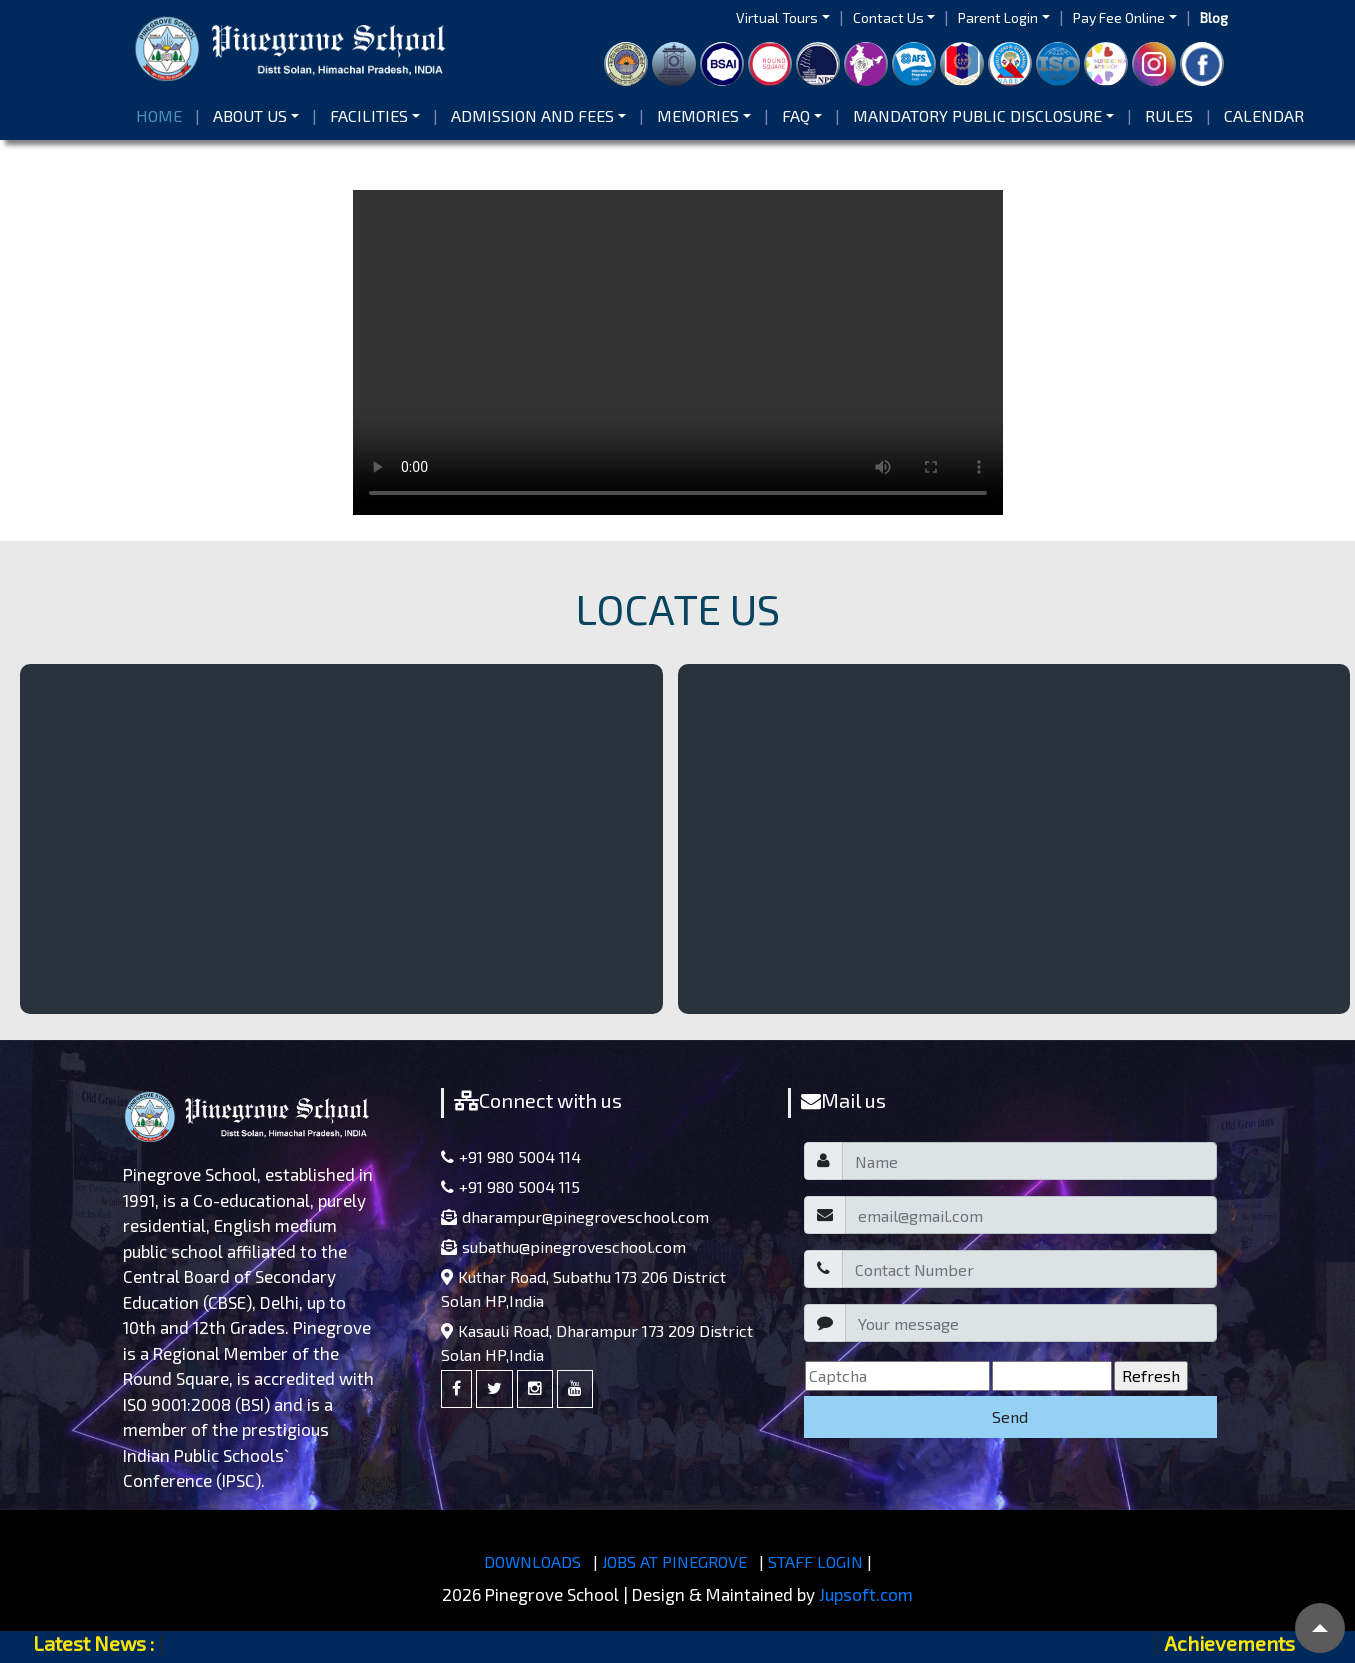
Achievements (1229, 1643)
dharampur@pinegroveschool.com (575, 1216)
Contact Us (888, 17)
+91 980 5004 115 (510, 1186)
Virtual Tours (777, 17)
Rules (1169, 115)
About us (250, 115)
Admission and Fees (532, 115)
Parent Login (998, 17)
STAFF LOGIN (815, 1561)
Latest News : (93, 1643)
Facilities (369, 115)
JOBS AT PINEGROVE (674, 1561)
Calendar (1264, 115)
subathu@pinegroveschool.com (563, 1246)
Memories (698, 115)
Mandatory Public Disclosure (977, 115)
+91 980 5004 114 (511, 1156)
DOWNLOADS (532, 1561)
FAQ (796, 115)
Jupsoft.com (866, 1594)
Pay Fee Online (1119, 17)
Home (163, 114)
